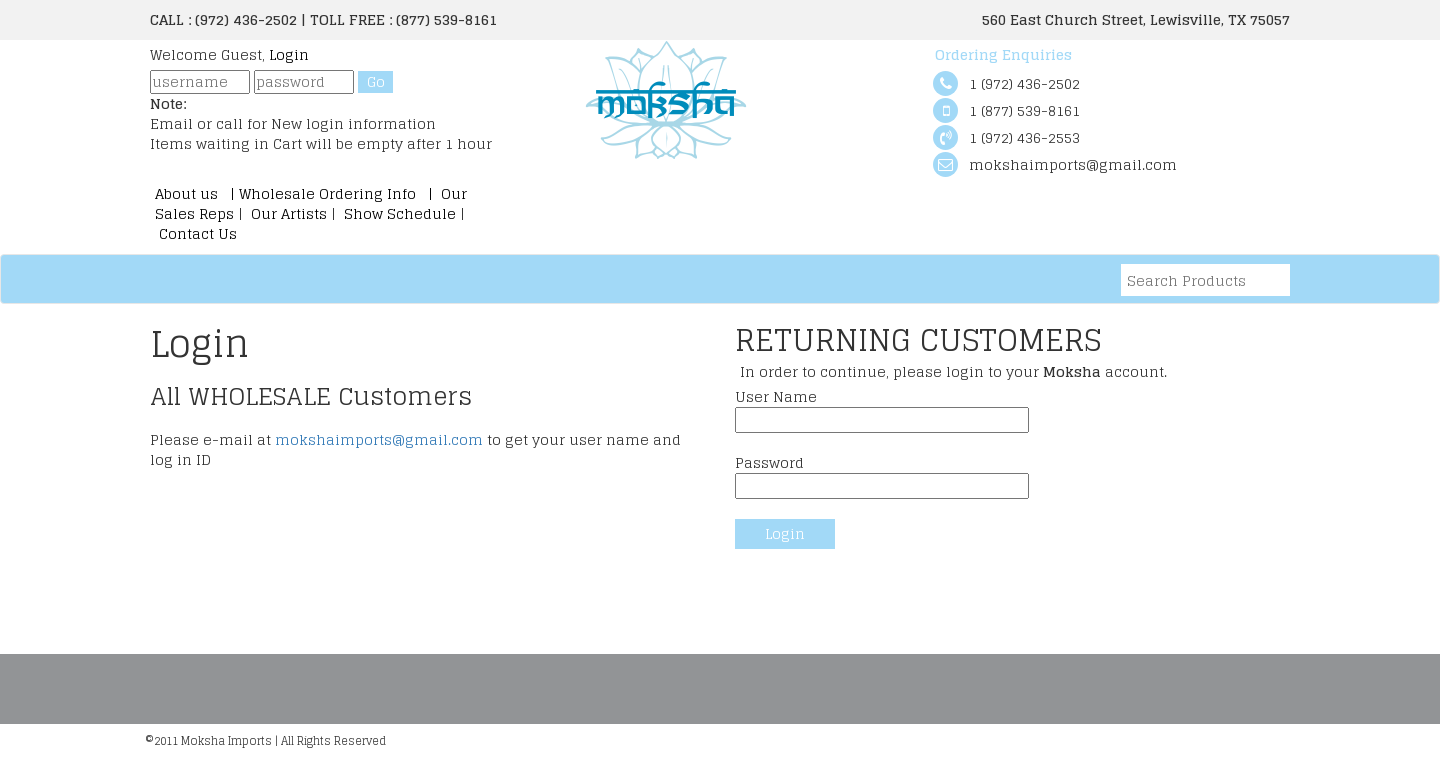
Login (289, 54)
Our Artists (289, 213)
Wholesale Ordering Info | (338, 193)
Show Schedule (398, 213)
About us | (197, 193)
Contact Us (196, 233)
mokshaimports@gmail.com (379, 439)
